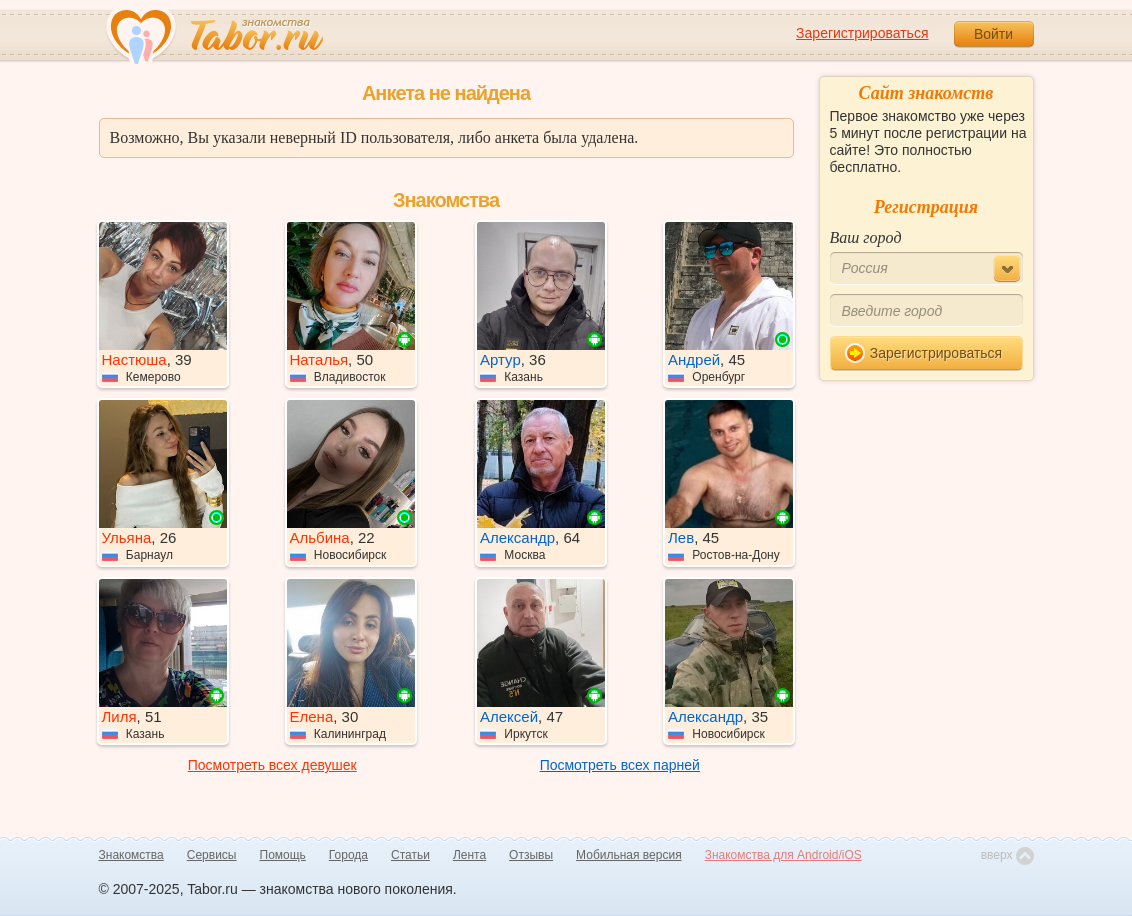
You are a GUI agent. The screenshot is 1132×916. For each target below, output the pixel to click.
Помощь (283, 855)
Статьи (410, 855)
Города (348, 855)
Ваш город (866, 237)
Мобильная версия (629, 855)
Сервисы (212, 855)
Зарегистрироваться (862, 33)
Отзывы (531, 855)
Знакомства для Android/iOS (783, 855)
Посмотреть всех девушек (272, 765)
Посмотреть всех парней (620, 765)
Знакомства (131, 855)
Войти (993, 34)
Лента (469, 855)
